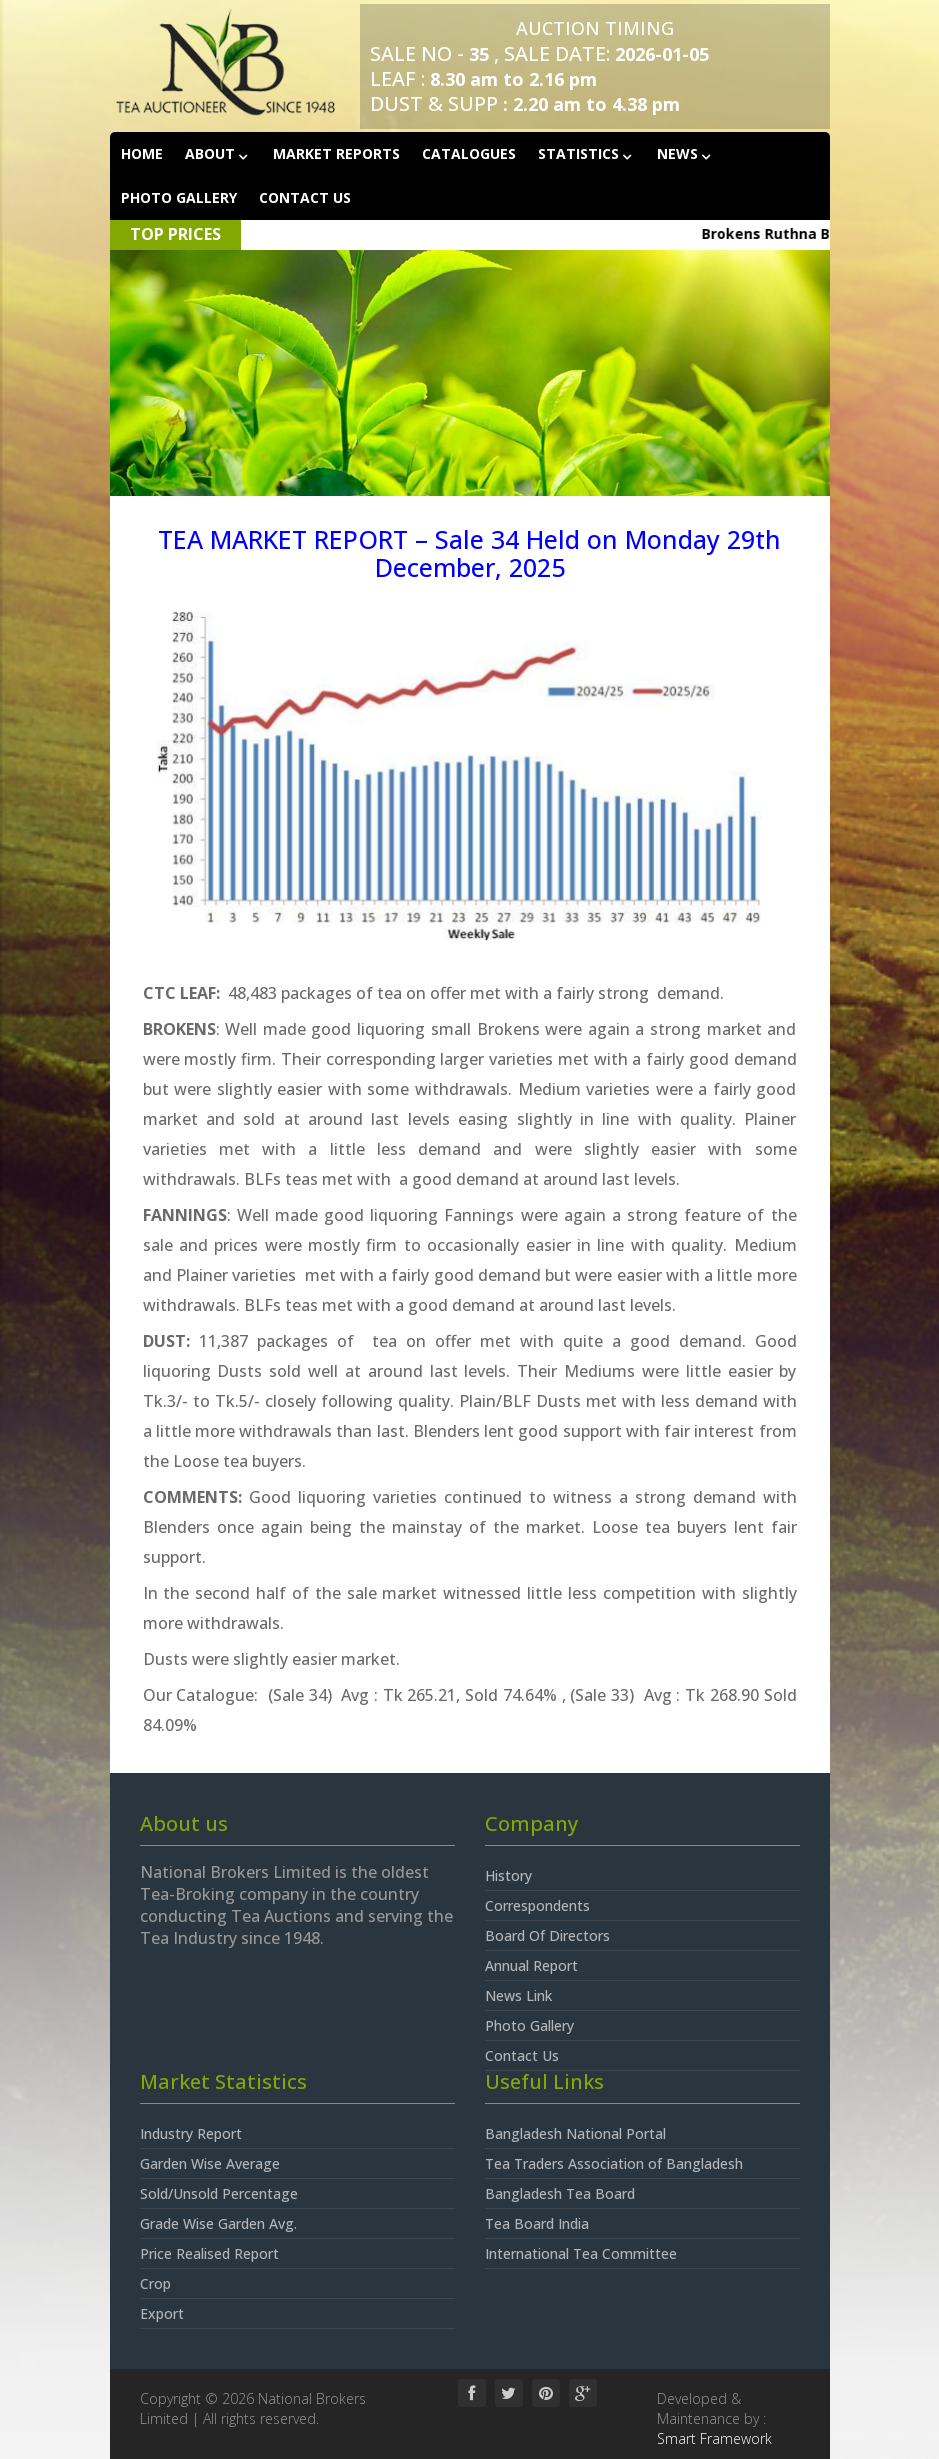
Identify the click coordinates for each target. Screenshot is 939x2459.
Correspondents (537, 1905)
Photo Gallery (179, 197)
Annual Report (531, 1965)
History (508, 1875)
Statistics (580, 153)
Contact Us (305, 197)
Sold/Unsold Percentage (219, 2193)
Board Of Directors (547, 1935)
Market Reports (336, 153)
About (212, 153)
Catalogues (469, 153)
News (679, 153)
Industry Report (191, 2133)
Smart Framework (714, 2438)
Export (162, 2313)
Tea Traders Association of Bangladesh (614, 2163)
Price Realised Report (209, 2253)
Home (142, 153)
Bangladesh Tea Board (560, 2193)
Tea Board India (537, 2223)
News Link (518, 1995)
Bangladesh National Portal (575, 2133)
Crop (155, 2283)
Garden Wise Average (210, 2163)
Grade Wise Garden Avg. (218, 2223)
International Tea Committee (581, 2253)
